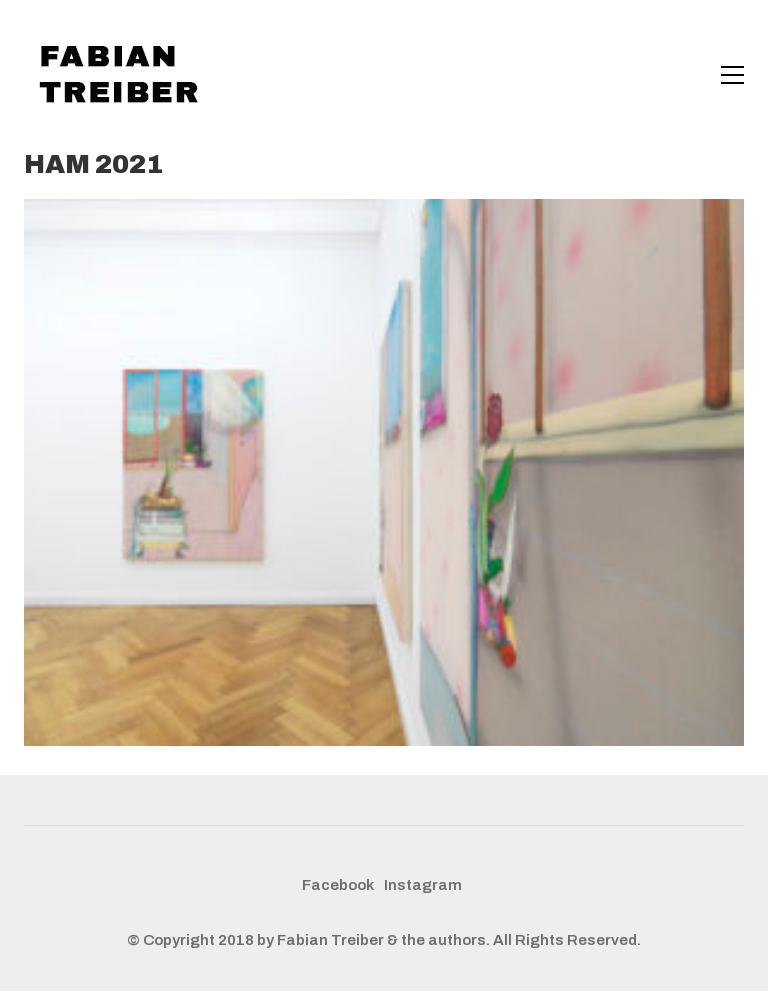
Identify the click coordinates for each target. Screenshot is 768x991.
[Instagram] (423, 886)
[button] (732, 75)
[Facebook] (338, 886)
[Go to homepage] (124, 75)
